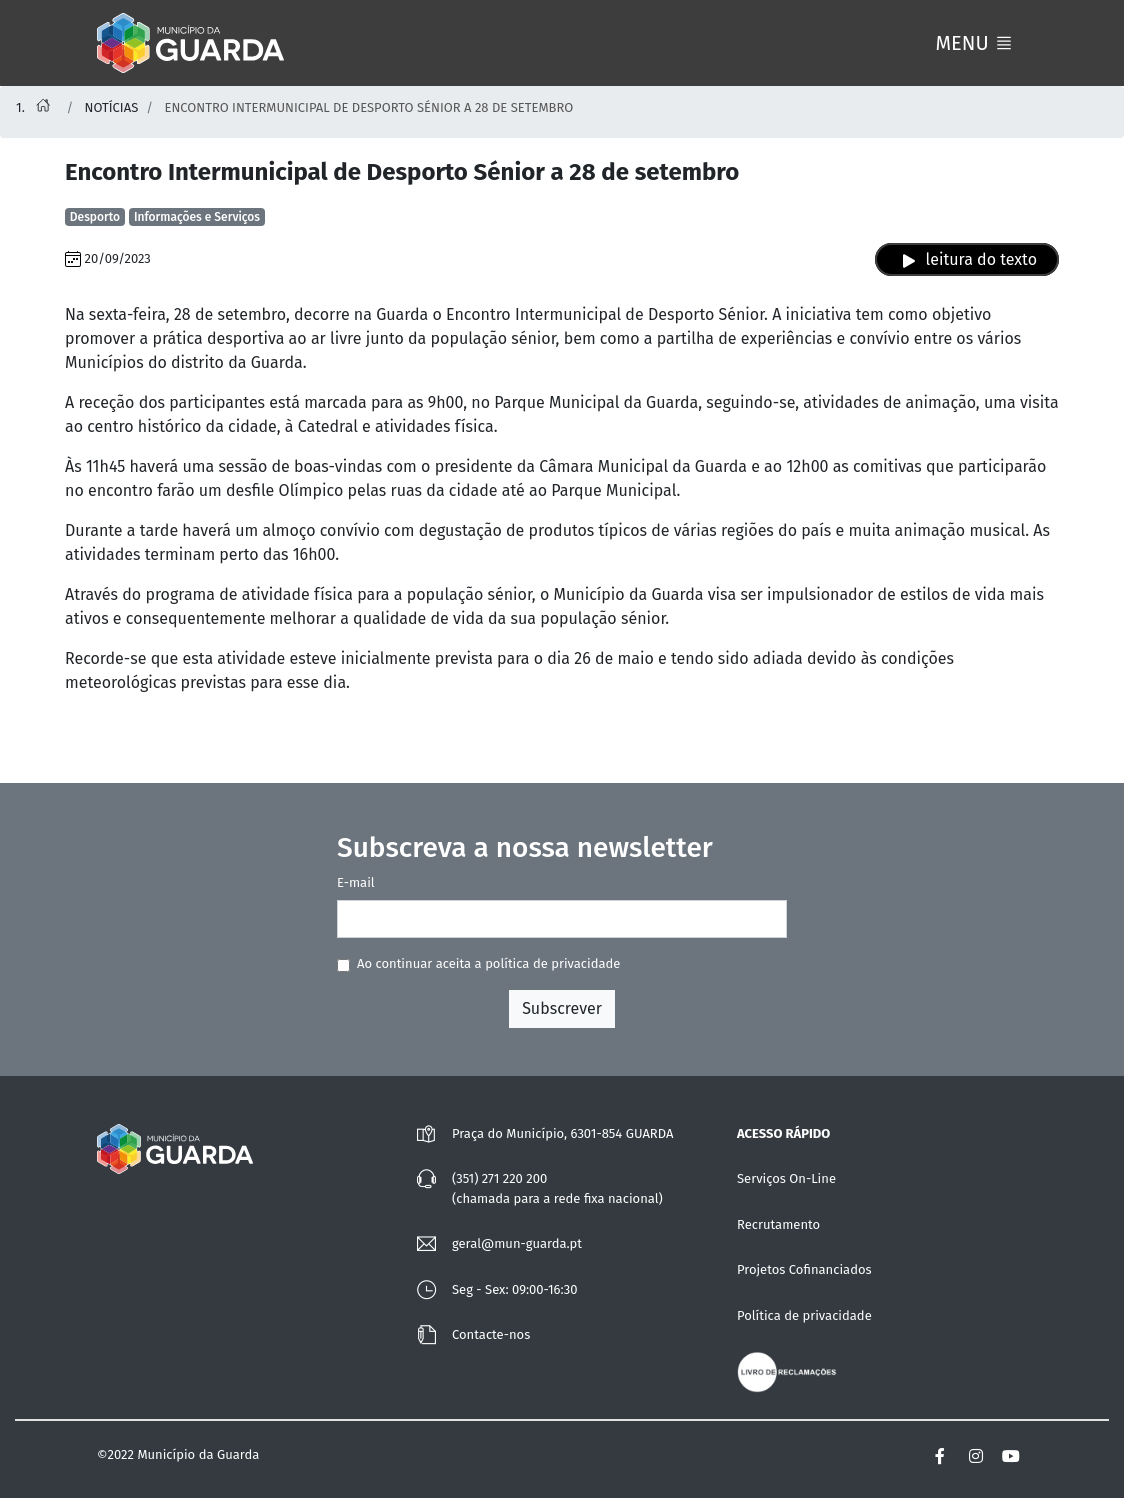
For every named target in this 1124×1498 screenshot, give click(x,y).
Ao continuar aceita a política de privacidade (488, 963)
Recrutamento (778, 1224)
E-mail (356, 882)
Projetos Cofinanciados (804, 1269)
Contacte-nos (491, 1334)
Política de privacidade (804, 1315)
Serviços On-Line (786, 1178)
